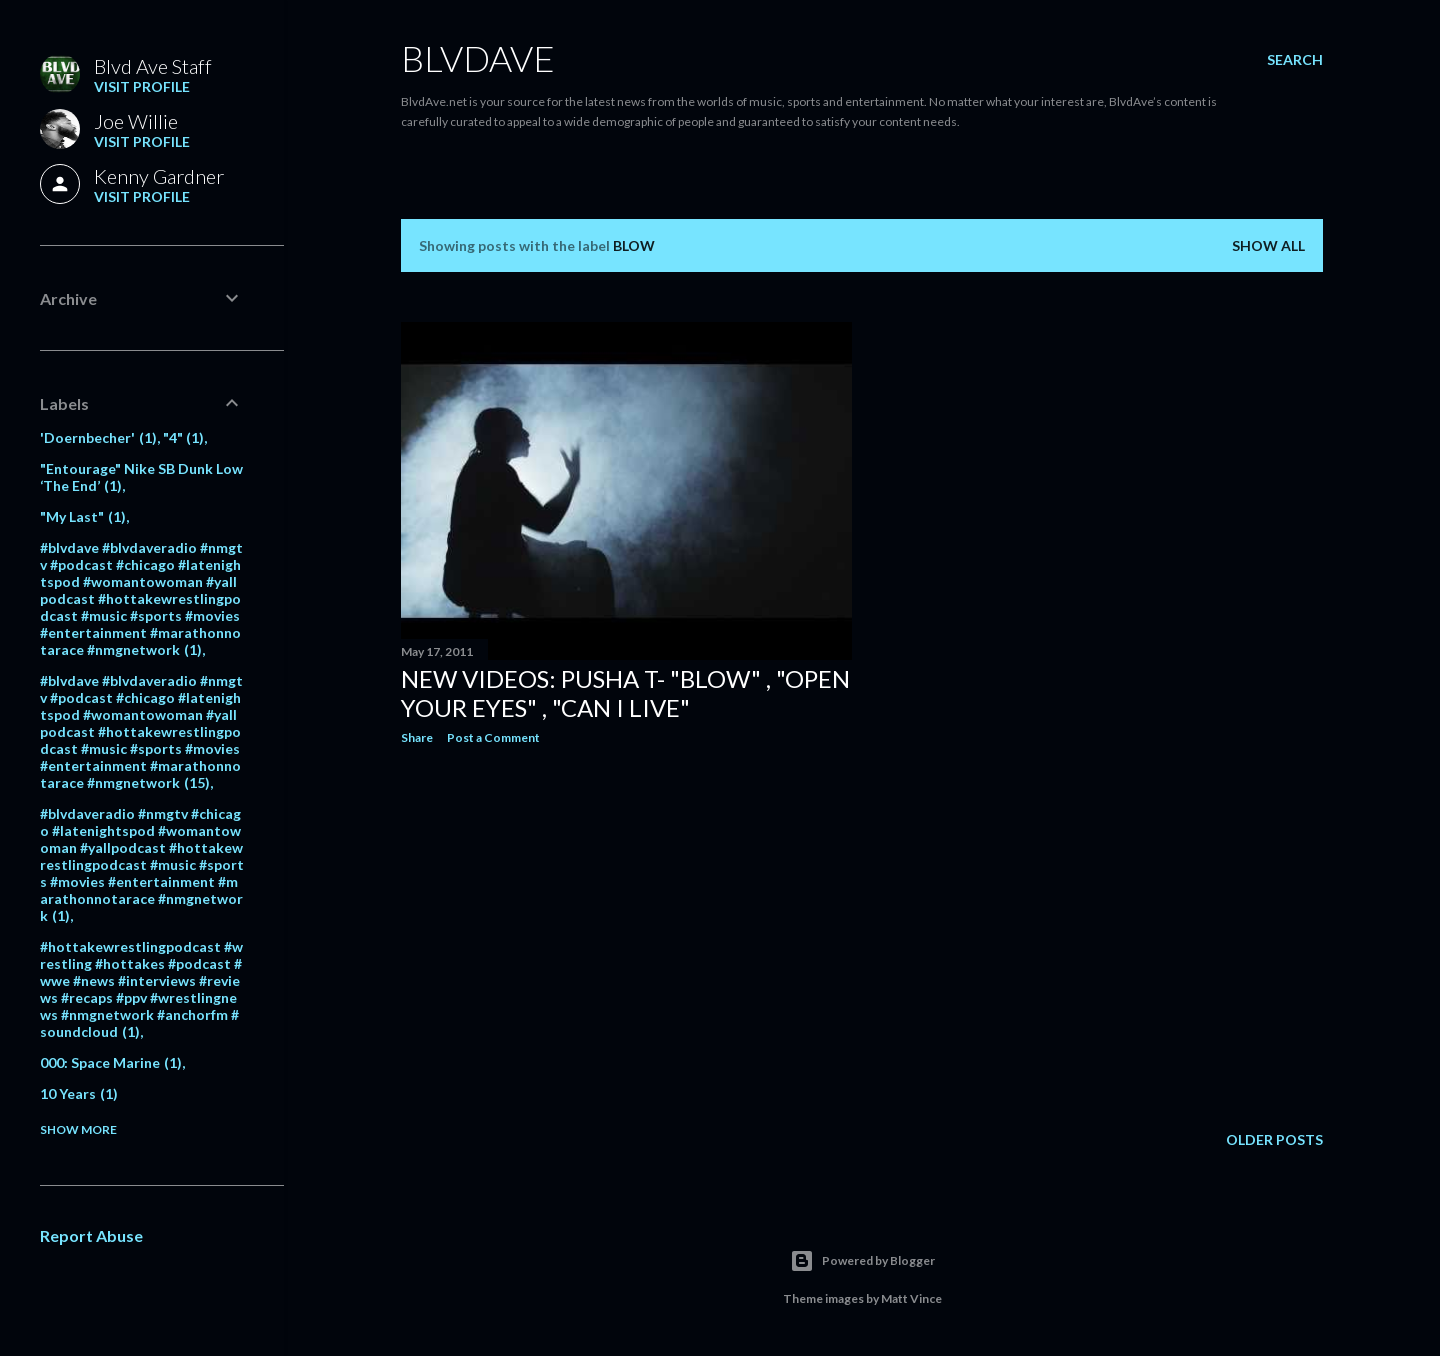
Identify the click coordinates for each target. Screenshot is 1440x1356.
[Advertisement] (626, 935)
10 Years (79, 1093)
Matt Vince (911, 1298)
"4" (184, 437)
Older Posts (1274, 1139)
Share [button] (417, 737)
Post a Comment (493, 737)
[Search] (1295, 60)
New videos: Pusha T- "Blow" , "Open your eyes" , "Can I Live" (625, 693)
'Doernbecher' (98, 437)
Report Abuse (91, 1235)
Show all (1268, 245)
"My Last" (83, 516)
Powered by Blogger (862, 1261)
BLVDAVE (478, 58)
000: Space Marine (111, 1062)
